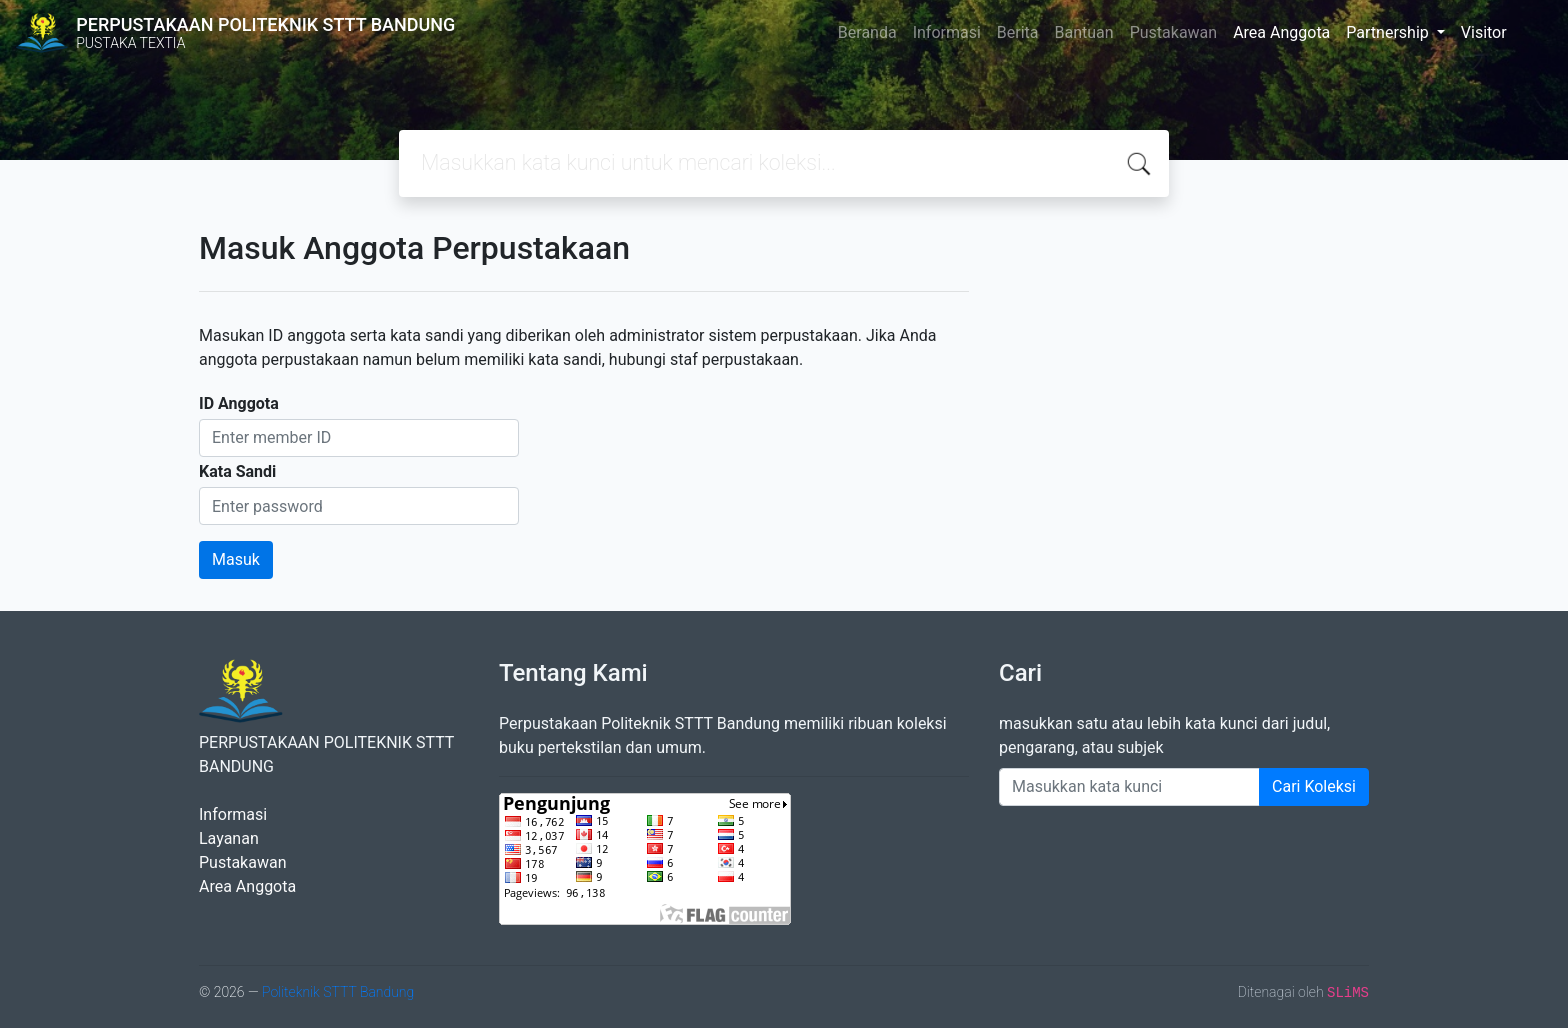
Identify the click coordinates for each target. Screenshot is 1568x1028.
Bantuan (1084, 32)
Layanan (229, 838)
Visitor (1484, 32)
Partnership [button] (1389, 32)
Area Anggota (1281, 32)
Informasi (947, 32)
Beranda (867, 32)
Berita (1018, 32)
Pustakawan (1173, 32)
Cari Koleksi (1314, 786)
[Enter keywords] (1129, 787)
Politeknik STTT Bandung (338, 992)
